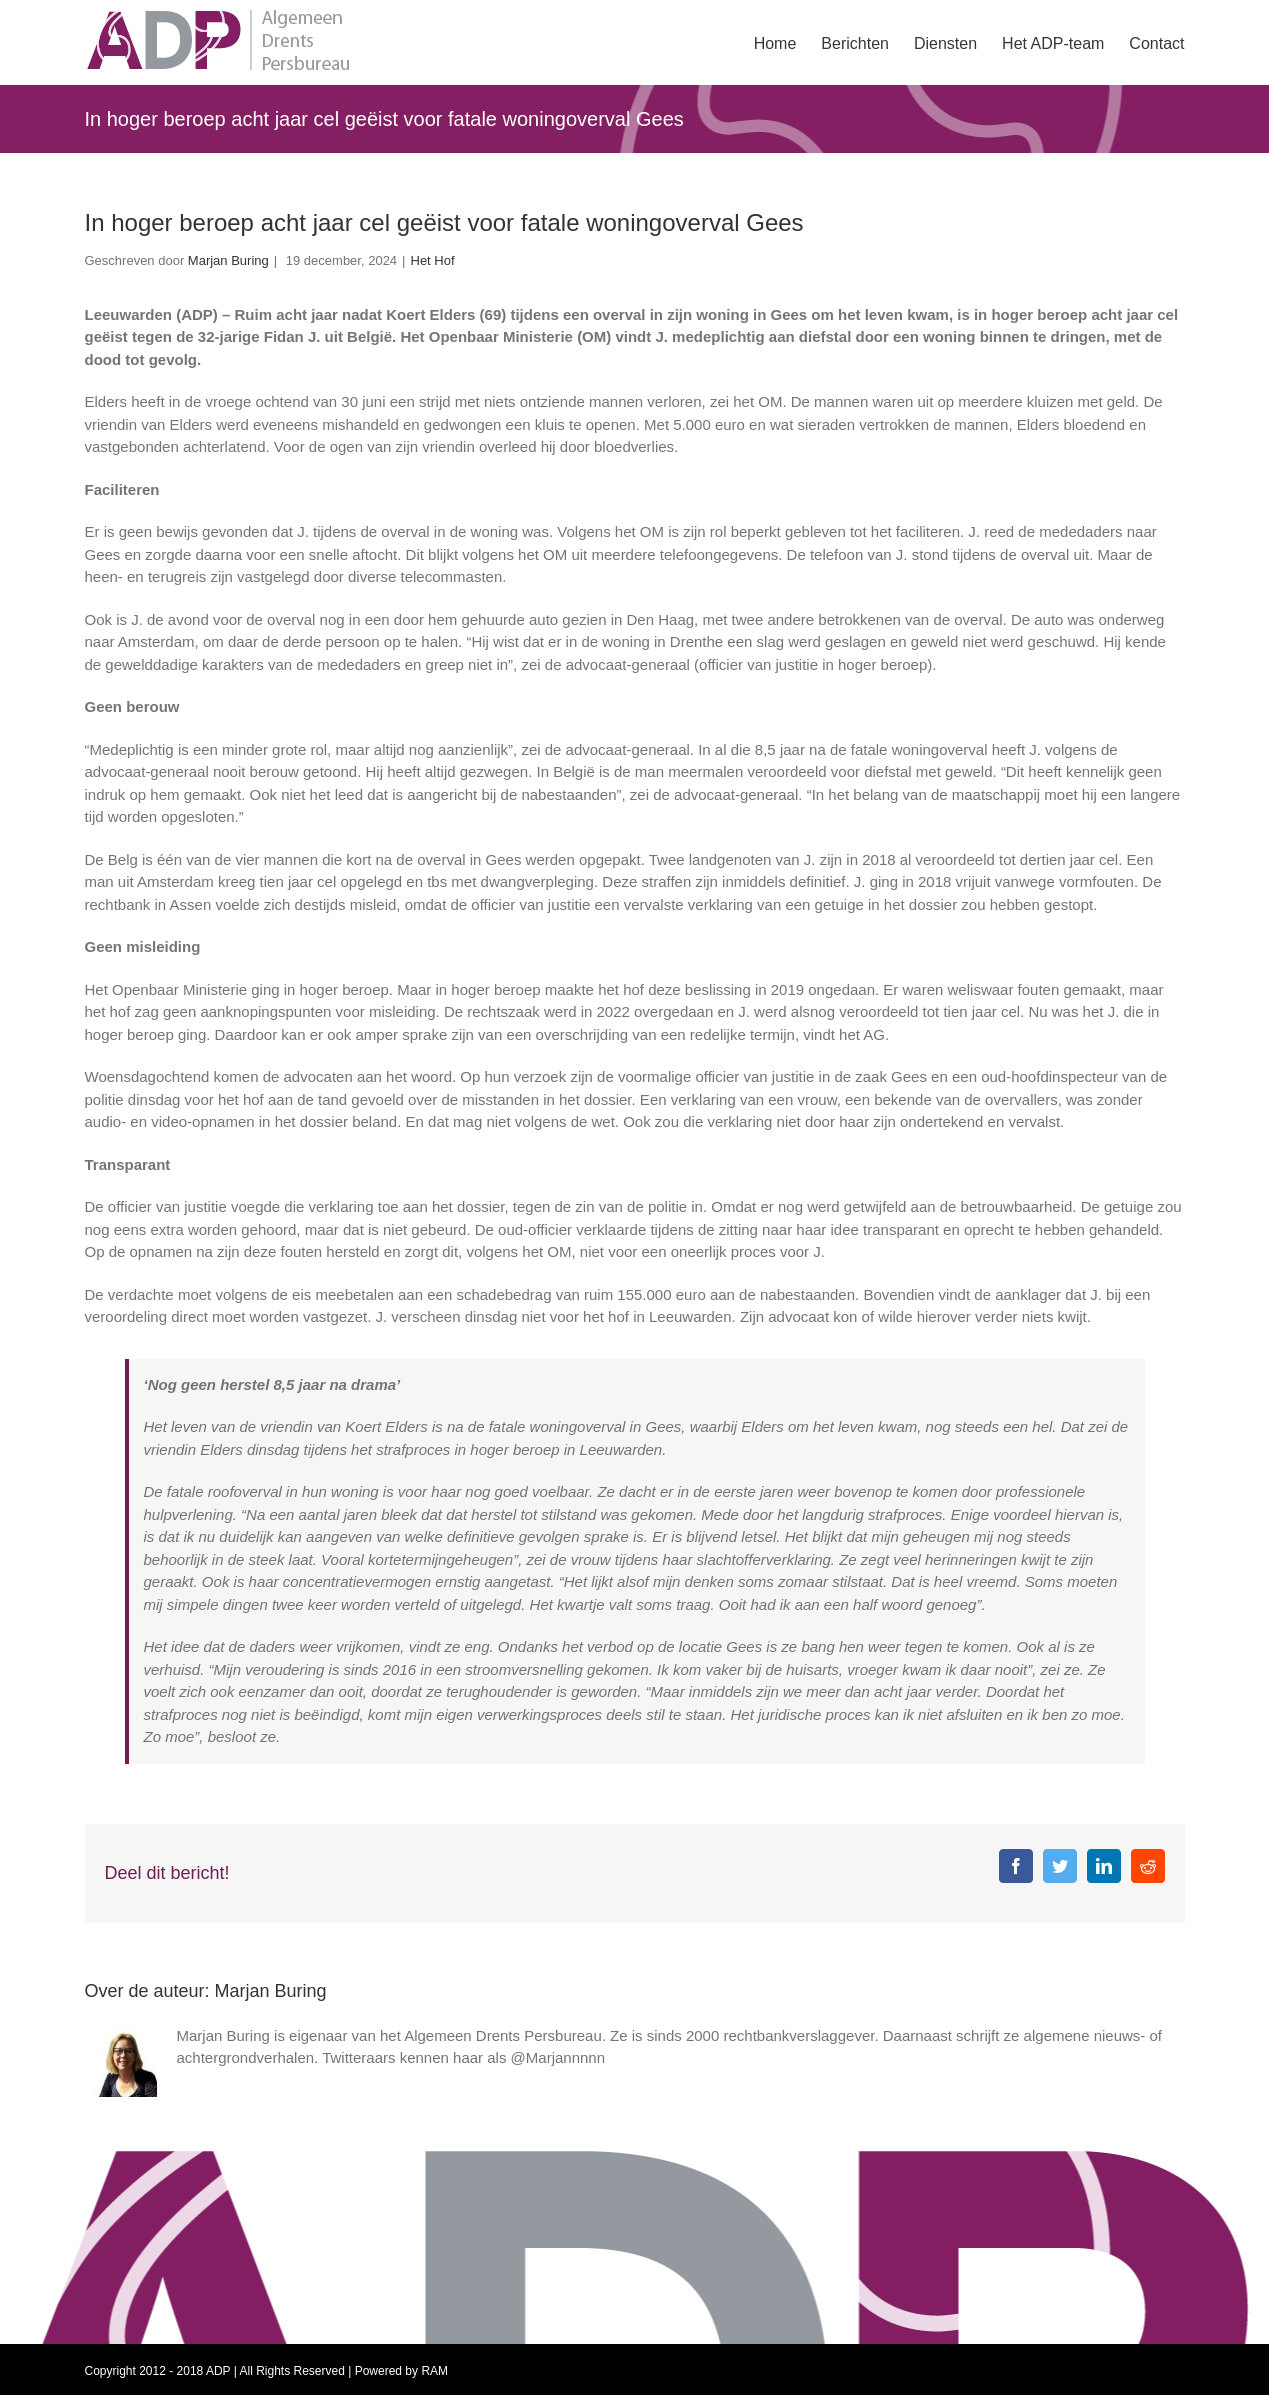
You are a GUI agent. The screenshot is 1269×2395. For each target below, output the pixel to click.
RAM (434, 2371)
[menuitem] (788, 42)
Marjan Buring (228, 260)
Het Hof (433, 260)
